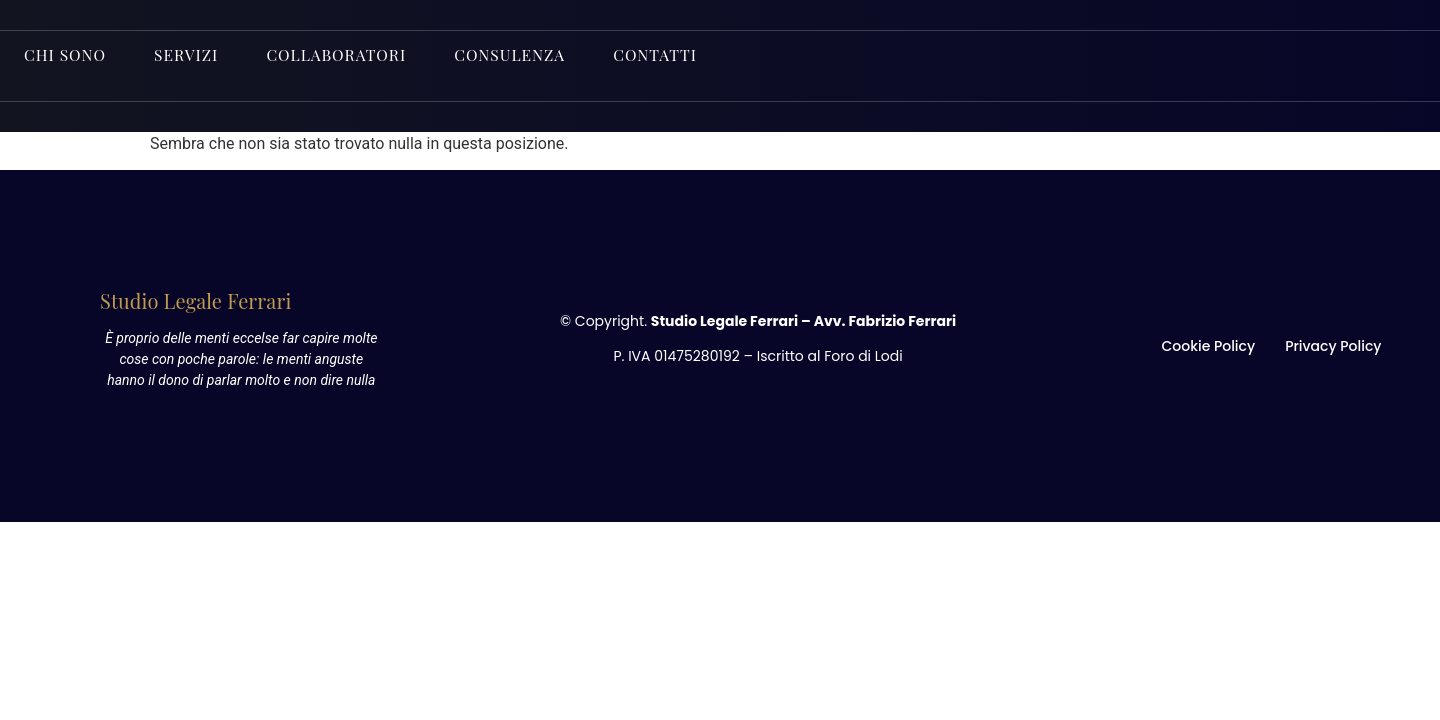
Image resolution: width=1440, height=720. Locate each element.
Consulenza (525, 52)
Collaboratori (346, 52)
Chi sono (67, 52)
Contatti (675, 52)
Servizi (192, 52)
